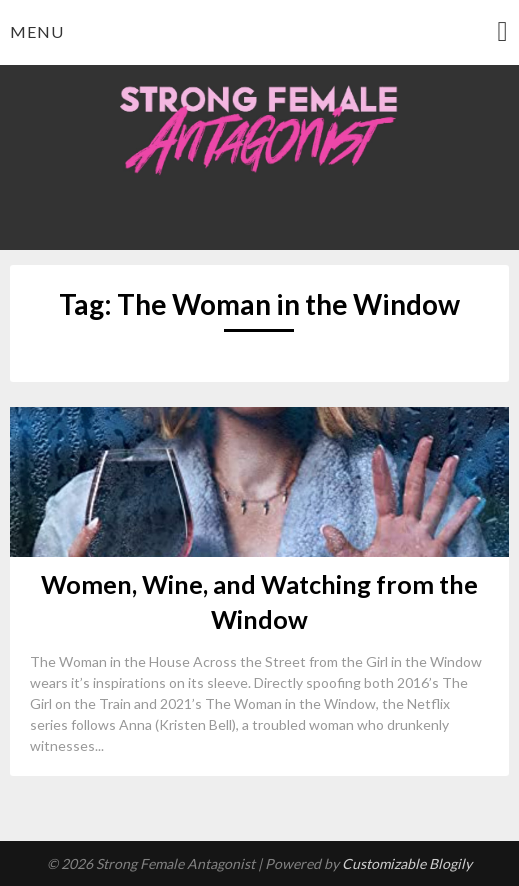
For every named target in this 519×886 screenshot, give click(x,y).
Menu (37, 31)
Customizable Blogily (407, 863)
